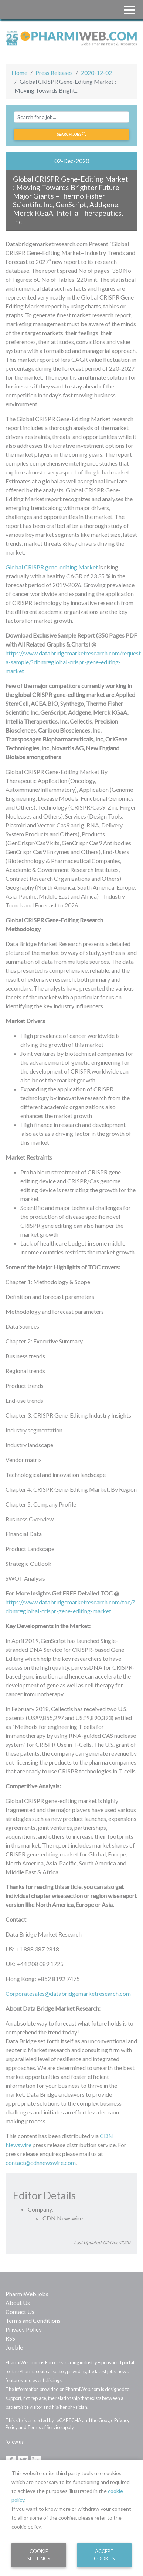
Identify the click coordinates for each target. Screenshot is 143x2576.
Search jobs (71, 134)
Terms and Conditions (33, 2320)
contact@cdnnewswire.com (41, 2162)
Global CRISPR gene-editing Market (52, 567)
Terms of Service (44, 2427)
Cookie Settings (38, 2554)
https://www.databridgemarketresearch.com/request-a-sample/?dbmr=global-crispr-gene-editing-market (74, 661)
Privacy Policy (24, 2329)
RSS (10, 2338)
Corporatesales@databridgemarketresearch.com (68, 1993)
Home (19, 72)
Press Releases (54, 72)
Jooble (14, 2347)
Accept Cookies (104, 2554)
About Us (18, 2302)
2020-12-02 (96, 72)
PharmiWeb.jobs (27, 2293)
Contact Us (20, 2311)
